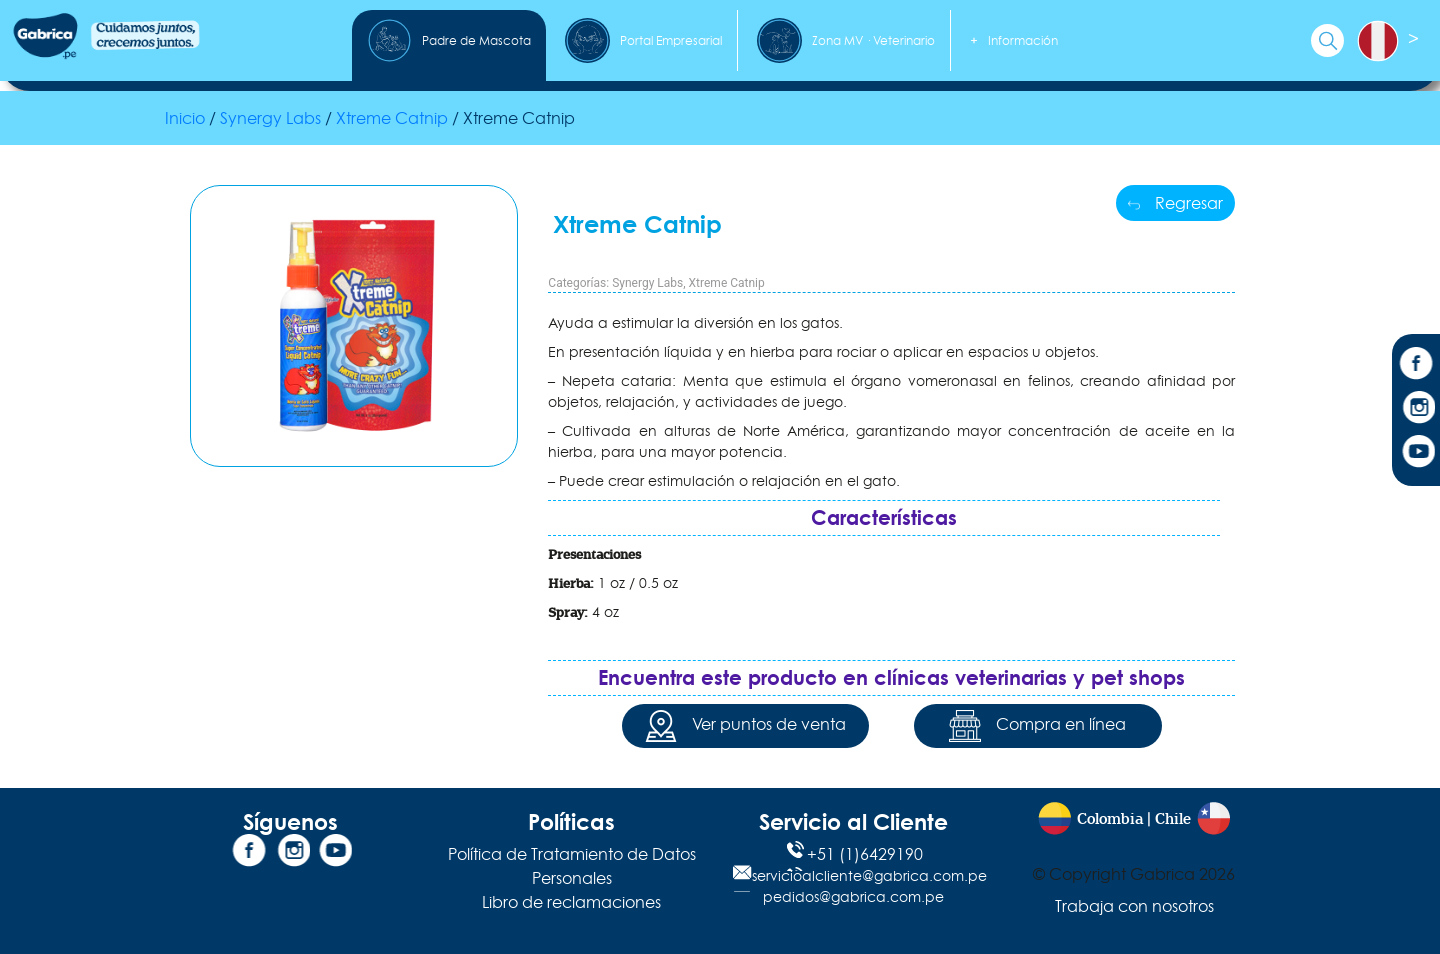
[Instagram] (1416, 410)
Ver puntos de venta (745, 726)
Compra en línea (1037, 726)
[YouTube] (1416, 454)
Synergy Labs (270, 118)
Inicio (185, 118)
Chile (1173, 819)
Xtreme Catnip (727, 283)
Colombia (1110, 819)
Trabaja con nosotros (1134, 906)
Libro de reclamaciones (571, 902)
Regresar (1175, 203)
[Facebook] (1416, 366)
